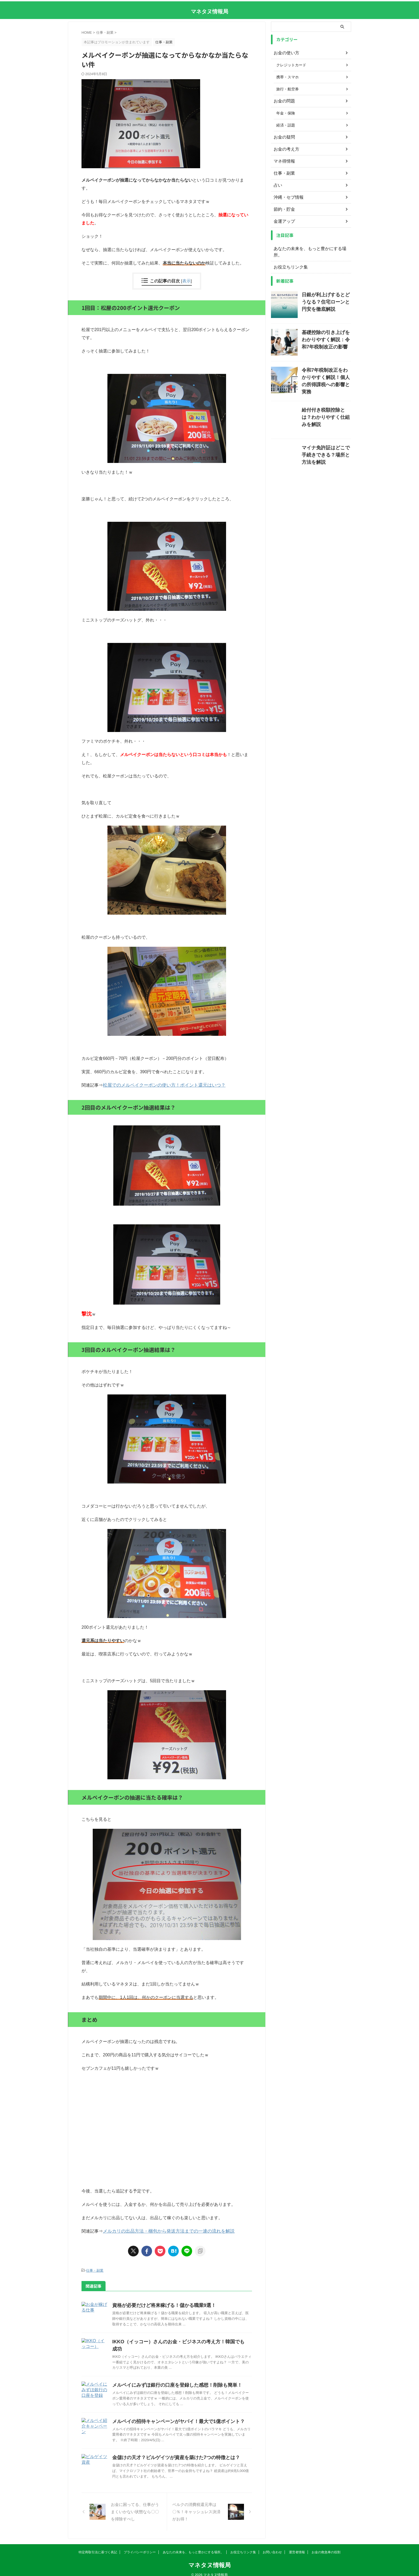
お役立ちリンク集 (289, 261)
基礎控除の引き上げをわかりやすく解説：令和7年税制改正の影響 (326, 331)
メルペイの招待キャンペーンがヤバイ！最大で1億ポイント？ (171, 2413)
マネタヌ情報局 (209, 11)
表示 (187, 281)
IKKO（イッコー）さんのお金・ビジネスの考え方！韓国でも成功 (175, 2341)
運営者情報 (297, 2545)
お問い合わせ (272, 2545)
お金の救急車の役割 (326, 2545)
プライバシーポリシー (140, 2545)
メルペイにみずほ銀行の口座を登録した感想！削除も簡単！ (170, 2377)
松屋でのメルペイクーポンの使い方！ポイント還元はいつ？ (160, 1085)
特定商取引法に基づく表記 (98, 2545)
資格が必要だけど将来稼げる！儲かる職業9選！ (158, 2304)
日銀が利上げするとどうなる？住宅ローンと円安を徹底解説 (326, 294)
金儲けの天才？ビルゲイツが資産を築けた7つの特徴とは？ (169, 2449)
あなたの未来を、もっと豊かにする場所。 (309, 249)
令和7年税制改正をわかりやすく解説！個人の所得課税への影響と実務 (326, 369)
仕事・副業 (94, 2270)
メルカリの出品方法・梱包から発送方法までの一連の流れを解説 (165, 2231)
